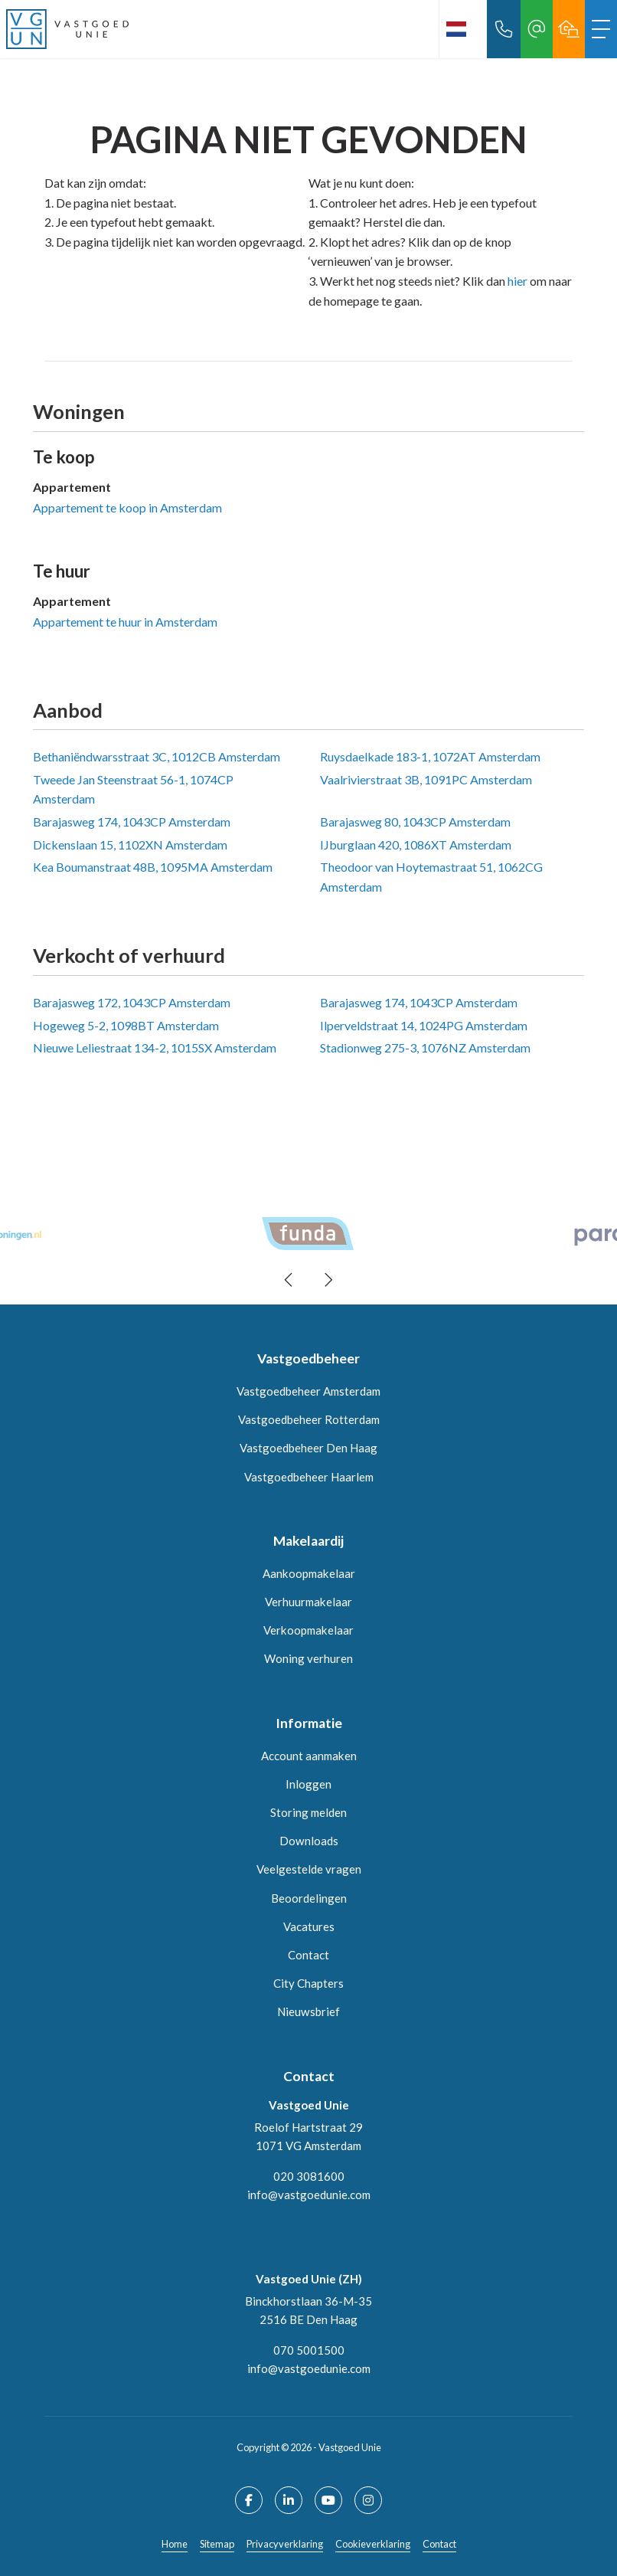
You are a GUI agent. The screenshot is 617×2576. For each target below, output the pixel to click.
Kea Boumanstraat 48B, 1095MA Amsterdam (153, 866)
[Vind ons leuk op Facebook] (249, 2500)
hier (517, 280)
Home (175, 2544)
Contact (439, 2544)
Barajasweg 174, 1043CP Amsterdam (131, 821)
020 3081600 (308, 2176)
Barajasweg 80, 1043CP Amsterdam (415, 821)
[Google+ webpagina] (368, 2500)
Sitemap (217, 2544)
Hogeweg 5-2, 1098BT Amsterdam (126, 1025)
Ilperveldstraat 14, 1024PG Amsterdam (423, 1025)
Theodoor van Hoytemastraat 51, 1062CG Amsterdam (431, 876)
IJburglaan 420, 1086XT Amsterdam (415, 844)
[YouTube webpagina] (328, 2500)
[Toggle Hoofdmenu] (601, 29)
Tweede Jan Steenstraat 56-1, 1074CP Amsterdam (133, 789)
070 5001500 (308, 2350)
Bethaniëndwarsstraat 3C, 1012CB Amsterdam (156, 756)
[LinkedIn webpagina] (288, 2500)
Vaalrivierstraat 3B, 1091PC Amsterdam (426, 779)
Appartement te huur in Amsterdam (125, 621)
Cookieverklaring (372, 2544)
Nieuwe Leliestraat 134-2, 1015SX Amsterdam (154, 1047)
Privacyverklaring (284, 2544)
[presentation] (289, 1280)
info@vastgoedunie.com (309, 2194)
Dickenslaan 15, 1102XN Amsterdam (130, 844)
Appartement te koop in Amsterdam (127, 507)
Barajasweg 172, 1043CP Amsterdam (131, 1002)
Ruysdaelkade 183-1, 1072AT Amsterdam (430, 756)
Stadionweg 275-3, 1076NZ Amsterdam (425, 1047)
